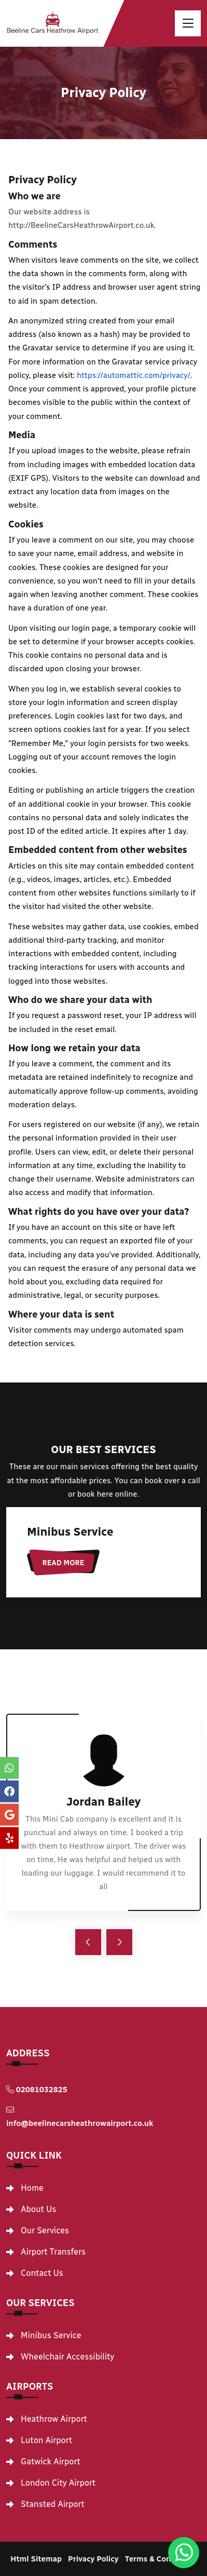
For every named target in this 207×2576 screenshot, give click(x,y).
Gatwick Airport (50, 2462)
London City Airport (58, 2483)
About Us (38, 2209)
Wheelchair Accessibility (67, 2357)
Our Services (45, 2231)
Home (32, 2188)
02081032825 (36, 2089)
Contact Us (42, 2273)
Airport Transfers (53, 2252)
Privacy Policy (93, 2559)
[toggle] (188, 23)
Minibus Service (70, 1532)
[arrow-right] (119, 1942)
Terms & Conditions (161, 2559)
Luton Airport (46, 2440)
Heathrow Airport (54, 2419)
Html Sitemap (36, 2559)
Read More (64, 1562)
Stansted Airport (53, 2504)
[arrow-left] (88, 1942)
